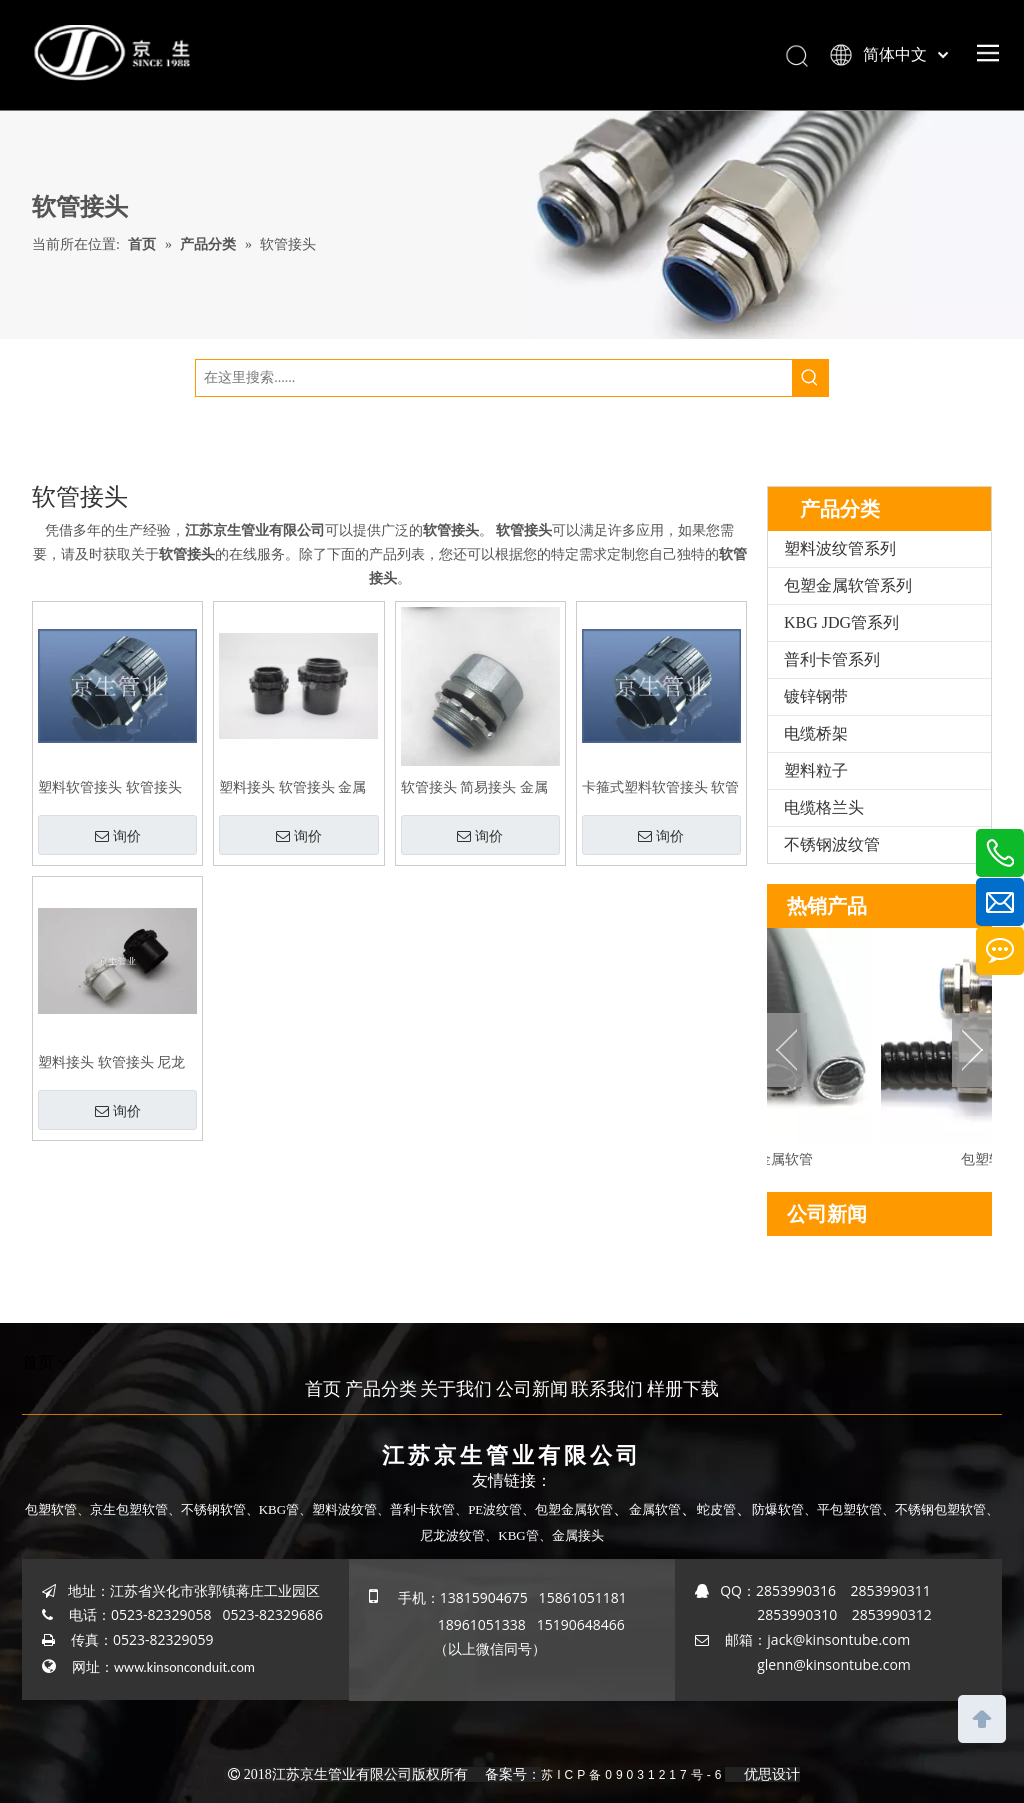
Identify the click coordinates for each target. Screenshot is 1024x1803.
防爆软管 (778, 1509)
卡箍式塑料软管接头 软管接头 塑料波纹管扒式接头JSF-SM (661, 787)
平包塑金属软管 (769, 1159)
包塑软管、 (57, 1509)
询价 (118, 837)
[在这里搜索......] (493, 378)
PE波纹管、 (501, 1509)
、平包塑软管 (843, 1509)
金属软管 (655, 1509)
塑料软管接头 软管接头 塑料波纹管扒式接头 (110, 787)
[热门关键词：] (810, 378)
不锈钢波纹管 (832, 844)
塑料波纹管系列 (840, 548)
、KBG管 (511, 1535)
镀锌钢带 (816, 696)
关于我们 (456, 1389)
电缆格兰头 (824, 807)
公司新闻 (532, 1389)
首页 (323, 1389)
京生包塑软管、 (135, 1509)
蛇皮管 (716, 1509)
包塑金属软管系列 (848, 585)
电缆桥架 (816, 733)
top (982, 1717)
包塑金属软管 (574, 1509)
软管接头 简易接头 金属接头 (474, 787)
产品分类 (381, 1389)
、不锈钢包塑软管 (934, 1509)
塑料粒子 (816, 770)
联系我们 (607, 1389)
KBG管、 (285, 1509)
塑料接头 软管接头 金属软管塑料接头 (292, 787)
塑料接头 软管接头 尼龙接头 (111, 1062)
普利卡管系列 (832, 659)
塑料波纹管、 (351, 1509)
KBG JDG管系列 (841, 622)
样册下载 (683, 1389)
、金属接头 (571, 1535)
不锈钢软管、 (220, 1509)
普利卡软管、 (429, 1509)
